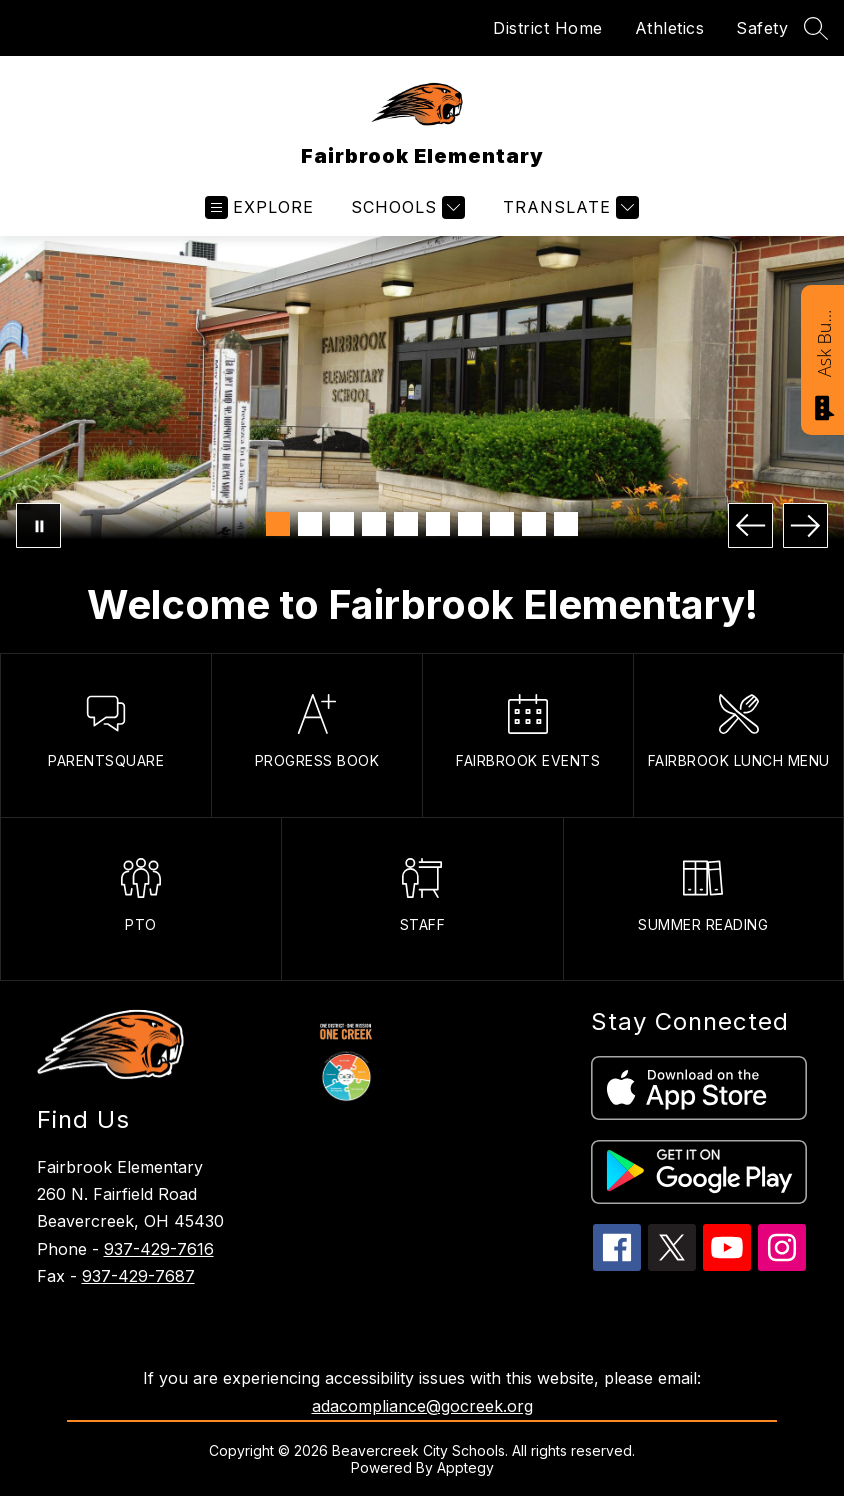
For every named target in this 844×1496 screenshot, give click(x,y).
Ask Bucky (824, 342)
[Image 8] (502, 524)
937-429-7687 (138, 1276)
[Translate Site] (568, 207)
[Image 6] (438, 524)
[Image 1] (278, 524)
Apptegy (465, 1467)
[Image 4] (374, 524)
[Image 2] (310, 524)
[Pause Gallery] (38, 525)
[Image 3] (342, 524)
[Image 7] (470, 524)
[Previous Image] (750, 525)
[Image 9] (534, 524)
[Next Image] (805, 525)
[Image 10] (566, 524)
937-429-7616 (159, 1249)
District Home (548, 28)
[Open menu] (259, 207)
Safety (762, 28)
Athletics (670, 28)
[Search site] (816, 28)
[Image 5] (406, 524)
